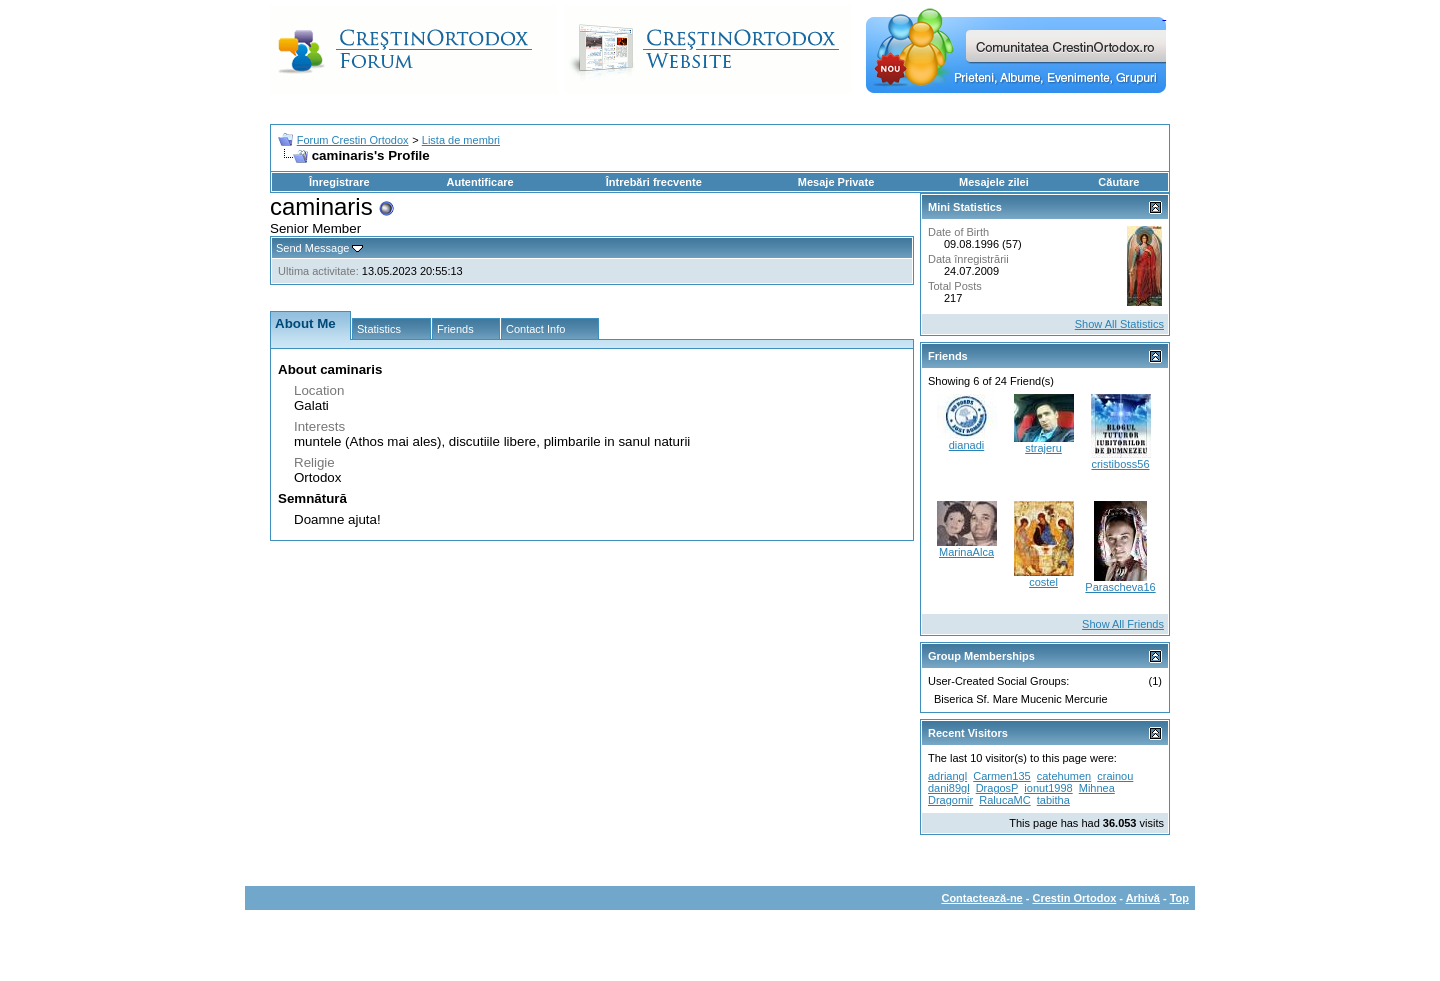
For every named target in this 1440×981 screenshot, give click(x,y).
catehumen (1064, 776)
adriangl (947, 776)
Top (1179, 898)
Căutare (1118, 182)
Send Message (312, 248)
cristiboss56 (1120, 464)
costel (1043, 582)
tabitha (1053, 800)
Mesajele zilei (994, 182)
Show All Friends (1123, 624)
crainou (1115, 776)
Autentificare (479, 182)
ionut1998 (1048, 788)
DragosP (997, 788)
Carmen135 (1001, 776)
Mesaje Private (836, 182)
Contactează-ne (981, 898)
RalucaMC (1004, 800)
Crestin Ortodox (1075, 898)
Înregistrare (339, 182)
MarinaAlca (966, 552)
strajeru (1043, 448)
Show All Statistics (1119, 324)
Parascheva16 (1120, 587)
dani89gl (949, 788)
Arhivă (1143, 898)
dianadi (966, 445)
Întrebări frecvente (654, 182)
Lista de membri (461, 140)
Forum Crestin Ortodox (353, 140)
